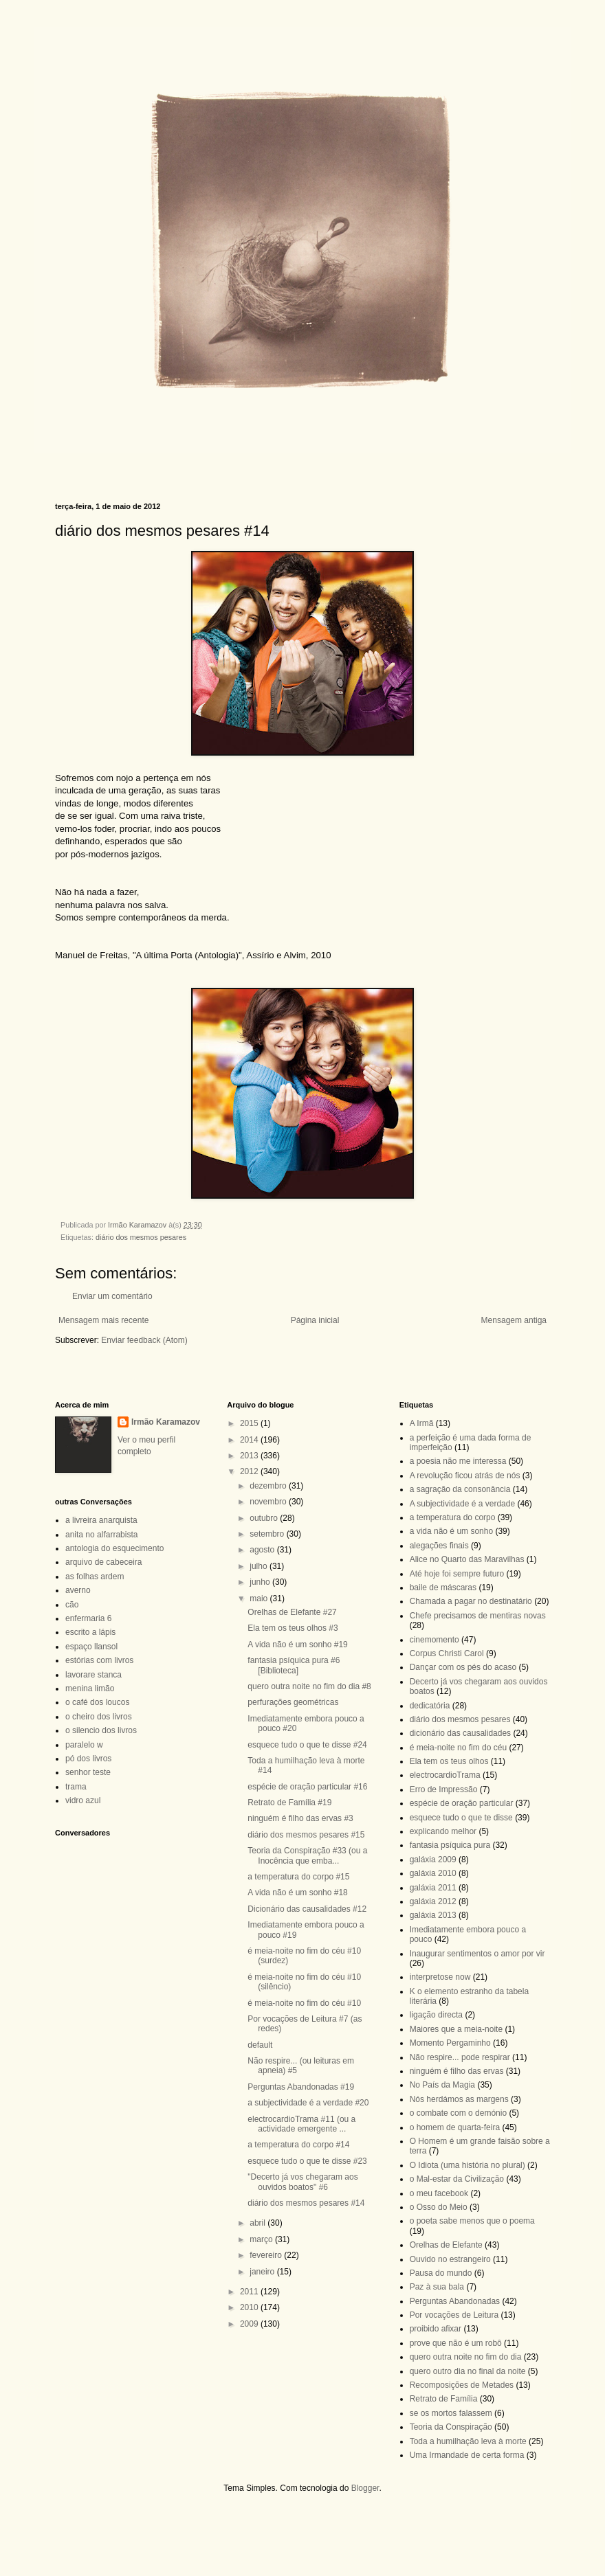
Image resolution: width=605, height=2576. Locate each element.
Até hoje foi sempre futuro (457, 1574)
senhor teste (88, 1772)
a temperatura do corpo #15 (298, 1877)
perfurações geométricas (293, 1702)
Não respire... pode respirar (460, 2057)
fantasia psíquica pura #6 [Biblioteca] (294, 1665)
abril (258, 2223)
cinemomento (434, 1640)
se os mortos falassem (451, 2413)
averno (78, 1590)
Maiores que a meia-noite (456, 2029)
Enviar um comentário (112, 1296)
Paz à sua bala (437, 2287)
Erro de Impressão (444, 1789)
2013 (250, 1455)
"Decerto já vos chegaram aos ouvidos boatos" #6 (303, 2181)
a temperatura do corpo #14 (298, 2144)
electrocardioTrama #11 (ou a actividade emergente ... (301, 2124)
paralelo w (84, 1745)
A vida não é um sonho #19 (297, 1644)
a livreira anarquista (101, 1520)
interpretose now (440, 1977)
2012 (250, 1471)
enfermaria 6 (88, 1618)
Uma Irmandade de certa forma (467, 2455)
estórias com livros (99, 1660)
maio (260, 1598)
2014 (250, 1440)
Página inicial (315, 1320)
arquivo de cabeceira (103, 1562)
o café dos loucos (97, 1702)
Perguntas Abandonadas (455, 2301)
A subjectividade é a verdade (462, 1504)
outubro (265, 1518)
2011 (250, 2291)
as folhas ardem (94, 1576)
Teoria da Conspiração (451, 2427)
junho (261, 1582)
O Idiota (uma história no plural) (467, 2165)
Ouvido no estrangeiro (450, 2259)
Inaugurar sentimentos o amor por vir (477, 1953)
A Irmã (422, 1423)
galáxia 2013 (433, 1915)
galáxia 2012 (433, 1901)
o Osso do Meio (439, 2207)
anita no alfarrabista (101, 1534)
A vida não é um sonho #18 (297, 1892)
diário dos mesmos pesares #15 (306, 1835)
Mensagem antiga (514, 1320)
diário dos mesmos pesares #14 (306, 2203)
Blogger (365, 2488)
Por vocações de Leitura (454, 2315)
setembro (268, 1534)
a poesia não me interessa (458, 1461)
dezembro (269, 1486)
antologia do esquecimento (114, 1548)
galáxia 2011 (433, 1888)
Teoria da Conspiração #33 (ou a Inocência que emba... (307, 1855)
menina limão (89, 1688)
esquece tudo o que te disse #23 (307, 2161)
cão (71, 1604)
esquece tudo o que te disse (461, 1817)
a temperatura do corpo (453, 1517)
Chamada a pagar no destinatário (471, 1601)
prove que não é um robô (456, 2343)
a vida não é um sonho (451, 1531)
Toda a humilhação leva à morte (468, 2441)
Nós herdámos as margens (459, 2099)
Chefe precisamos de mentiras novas (478, 1615)
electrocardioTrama (445, 1775)
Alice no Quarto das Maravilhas (467, 1559)
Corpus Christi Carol (447, 1653)
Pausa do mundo (441, 2273)
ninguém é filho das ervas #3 (300, 1818)
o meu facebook (439, 2193)
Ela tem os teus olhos (449, 1761)
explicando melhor (443, 1831)
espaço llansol (91, 1646)
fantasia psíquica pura (450, 1845)
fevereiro (267, 2255)
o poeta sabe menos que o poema (472, 2221)
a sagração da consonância (460, 1489)
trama (76, 1787)
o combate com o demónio (458, 2113)
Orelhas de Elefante (446, 2245)
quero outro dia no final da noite (468, 2371)
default (260, 2045)
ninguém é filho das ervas (457, 2071)
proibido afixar (435, 2329)
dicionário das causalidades (460, 1733)
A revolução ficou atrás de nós (465, 1475)
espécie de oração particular (462, 1803)
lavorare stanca (93, 1675)
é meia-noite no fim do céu (458, 1747)
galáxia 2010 (433, 1873)
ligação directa (436, 2015)
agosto (263, 1550)
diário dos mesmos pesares (141, 1237)
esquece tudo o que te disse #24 (307, 1745)
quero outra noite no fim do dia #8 (309, 1686)
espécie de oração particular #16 (307, 1787)
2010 (250, 2307)
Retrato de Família (444, 2399)
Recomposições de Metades (462, 2385)
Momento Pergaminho (450, 2043)
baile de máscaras (443, 1587)
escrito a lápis (90, 1632)
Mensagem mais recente (103, 1320)
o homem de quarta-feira (455, 2127)
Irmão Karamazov (165, 1422)
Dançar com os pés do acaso (463, 1667)
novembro (269, 1501)
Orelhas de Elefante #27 (292, 1612)
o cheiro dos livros (98, 1716)
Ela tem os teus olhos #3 (293, 1628)
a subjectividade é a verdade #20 (308, 2103)
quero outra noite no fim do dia (466, 2357)
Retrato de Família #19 (289, 1802)
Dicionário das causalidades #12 (307, 1909)
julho (260, 1566)
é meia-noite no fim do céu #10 (304, 2003)
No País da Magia (442, 2085)
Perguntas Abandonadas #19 (301, 2087)
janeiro (263, 2271)
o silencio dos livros (101, 1730)
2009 (250, 2324)
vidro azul (82, 1800)
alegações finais (439, 1545)
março (262, 2239)
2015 (250, 1423)
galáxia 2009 (433, 1859)
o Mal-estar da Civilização (457, 2179)
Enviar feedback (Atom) (144, 1340)
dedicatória (430, 1705)
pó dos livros (88, 1758)
